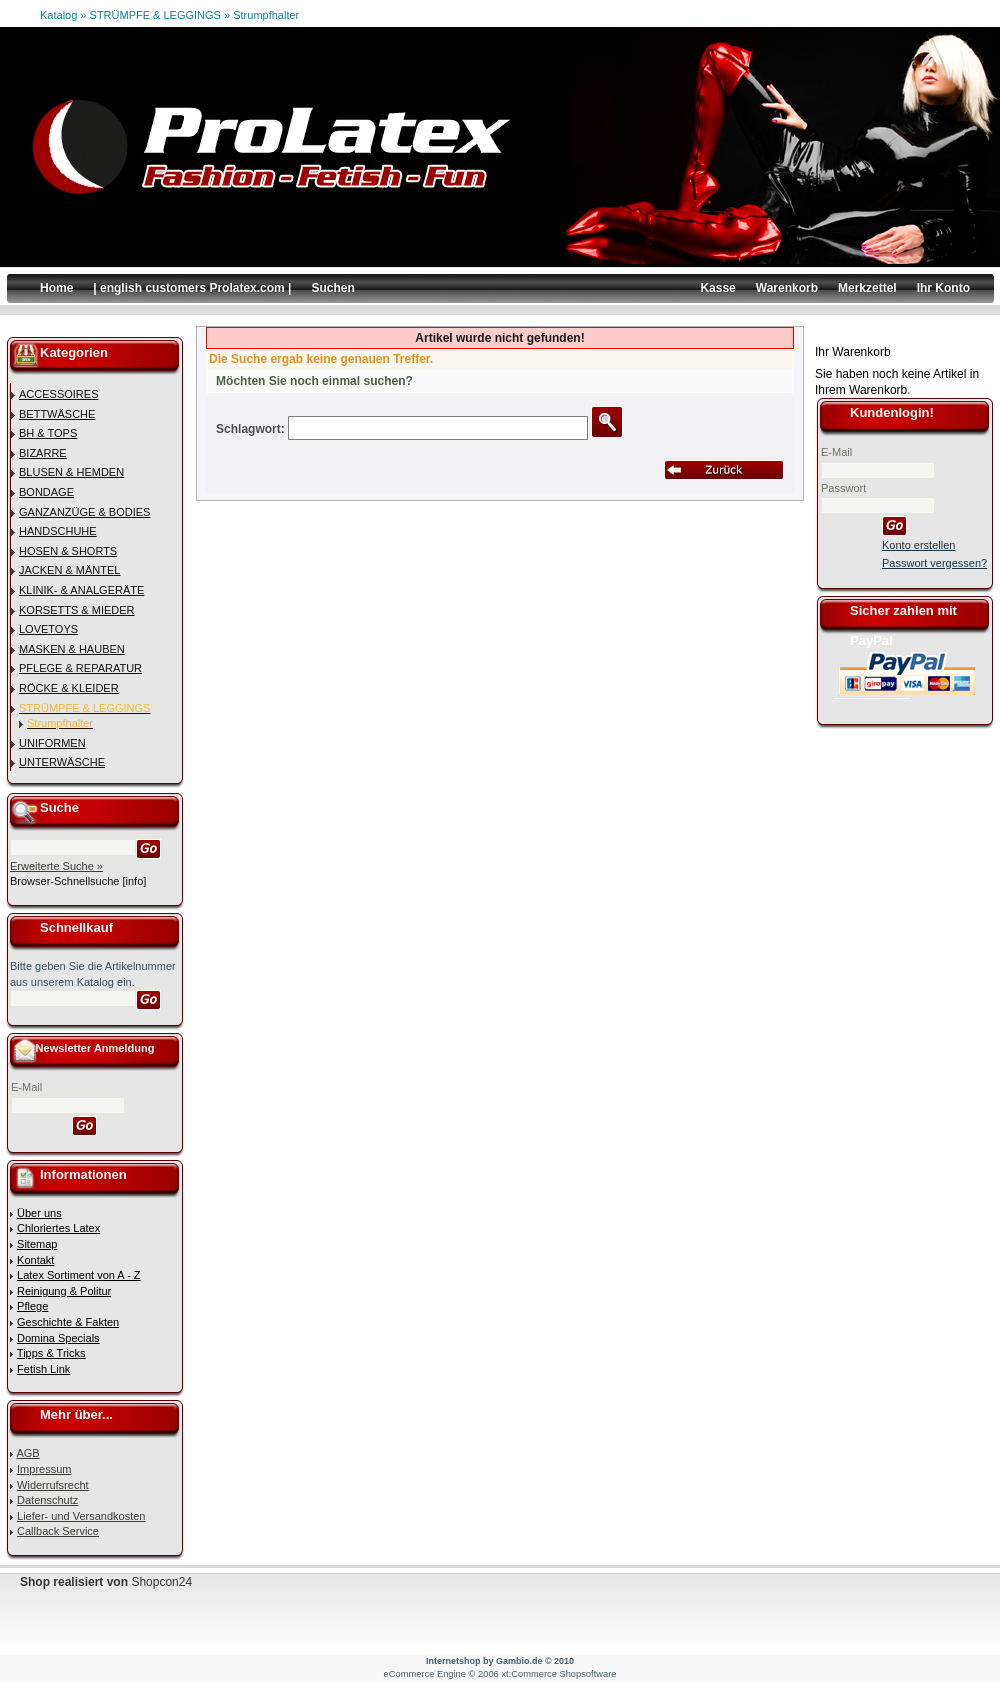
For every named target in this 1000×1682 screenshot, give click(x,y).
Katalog (58, 15)
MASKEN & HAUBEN (72, 649)
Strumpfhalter (266, 15)
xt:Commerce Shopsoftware (558, 1674)
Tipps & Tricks (51, 1353)
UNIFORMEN (52, 743)
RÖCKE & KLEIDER (69, 688)
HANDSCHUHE (58, 531)
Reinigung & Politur (64, 1291)
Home (56, 288)
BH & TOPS (48, 433)
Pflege (32, 1306)
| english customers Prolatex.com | (192, 288)
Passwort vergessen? (934, 563)
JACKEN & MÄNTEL (69, 570)
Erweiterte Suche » (56, 866)
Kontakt (35, 1260)
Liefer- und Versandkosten (81, 1516)
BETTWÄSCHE (57, 414)
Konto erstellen (918, 545)
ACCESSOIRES (58, 394)
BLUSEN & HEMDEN (71, 472)
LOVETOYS (48, 629)
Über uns (39, 1213)
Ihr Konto (943, 288)
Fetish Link (43, 1369)
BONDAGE (46, 492)
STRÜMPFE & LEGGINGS (155, 15)
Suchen (332, 288)
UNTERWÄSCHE (62, 762)
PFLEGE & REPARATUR (80, 668)
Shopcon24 (161, 1582)
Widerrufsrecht (53, 1485)
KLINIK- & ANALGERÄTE (81, 590)
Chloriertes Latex (58, 1228)
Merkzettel (867, 288)
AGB (27, 1453)
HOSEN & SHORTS (68, 551)
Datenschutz (47, 1500)
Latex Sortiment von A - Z (79, 1275)
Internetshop (453, 1661)
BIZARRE (43, 453)
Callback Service (58, 1531)
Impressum (44, 1469)
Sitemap (37, 1244)
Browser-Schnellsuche (64, 881)
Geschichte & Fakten (68, 1322)
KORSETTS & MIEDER (77, 610)
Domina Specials (58, 1338)
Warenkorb (787, 288)
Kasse (717, 288)
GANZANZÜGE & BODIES (84, 512)
